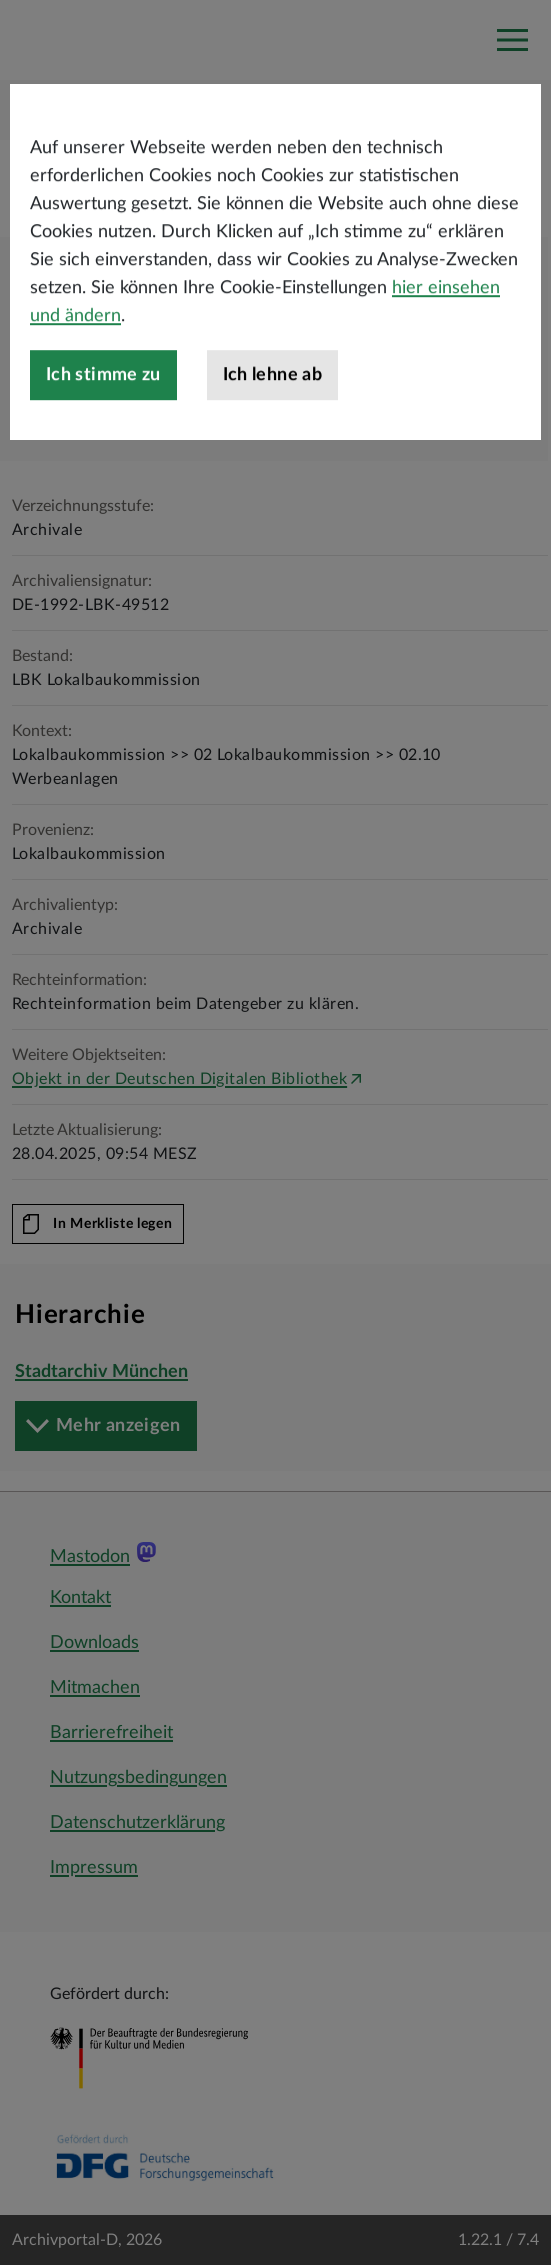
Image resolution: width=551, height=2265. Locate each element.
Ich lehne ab (272, 416)
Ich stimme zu (103, 416)
